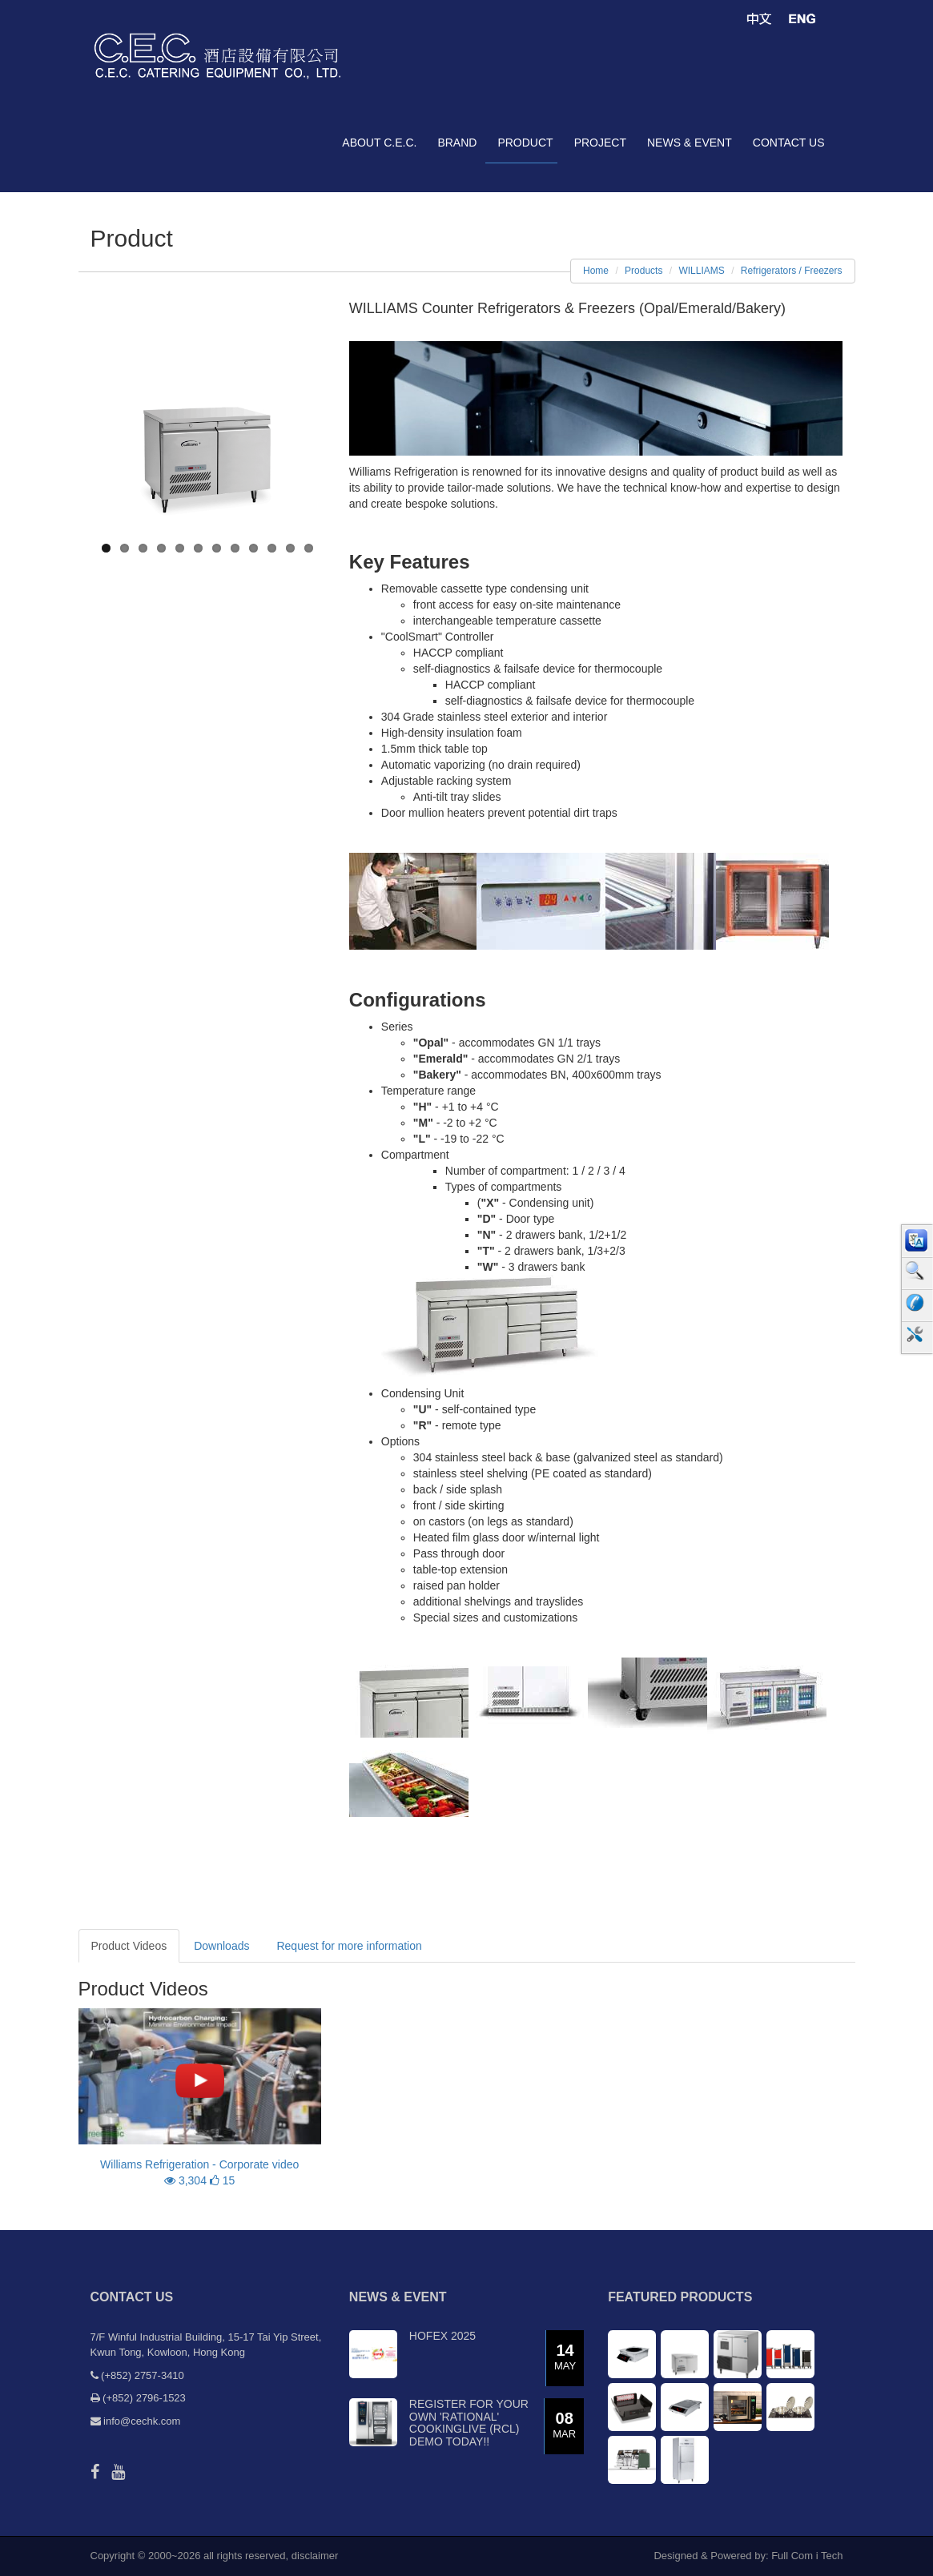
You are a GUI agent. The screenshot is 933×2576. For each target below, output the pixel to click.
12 (308, 548)
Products (643, 270)
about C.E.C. (379, 142)
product (525, 142)
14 (565, 2357)
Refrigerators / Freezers (792, 270)
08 (564, 2425)
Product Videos (129, 1945)
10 (271, 548)
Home (596, 270)
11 (290, 548)
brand (457, 142)
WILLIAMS (701, 270)
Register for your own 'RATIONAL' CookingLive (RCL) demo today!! (469, 2422)
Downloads (221, 1945)
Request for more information (348, 1945)
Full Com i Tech (807, 2556)
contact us (789, 142)
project (600, 142)
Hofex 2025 (442, 2335)
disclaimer (315, 2556)
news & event (689, 142)
